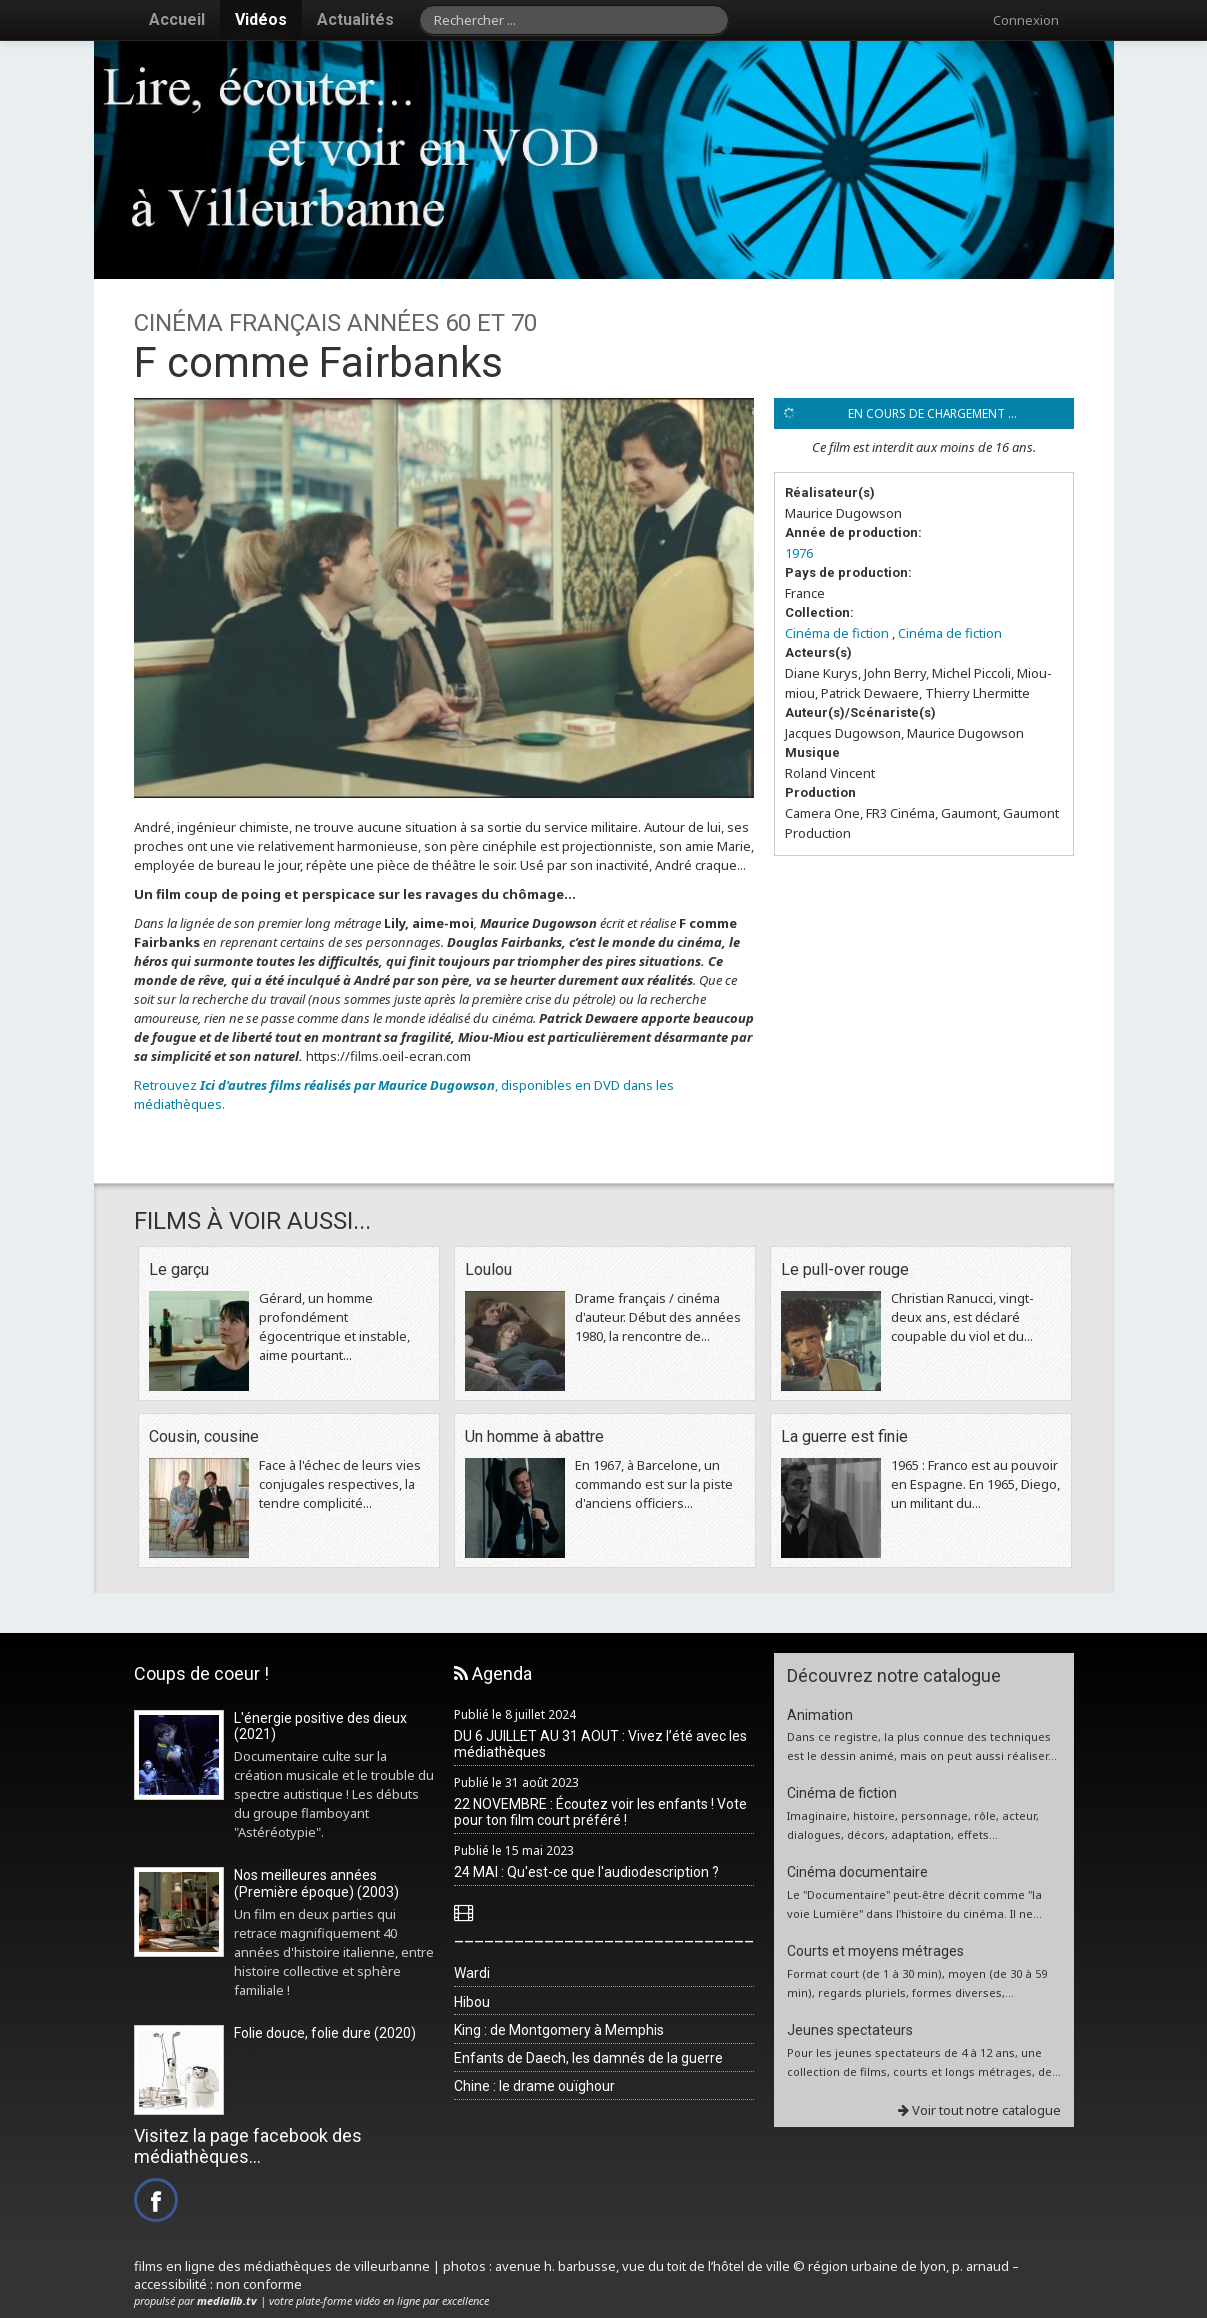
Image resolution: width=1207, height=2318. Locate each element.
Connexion (1026, 20)
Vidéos (261, 19)
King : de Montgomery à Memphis (559, 2030)
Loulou (488, 1269)
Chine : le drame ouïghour (534, 2086)
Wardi (472, 1973)
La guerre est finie (844, 1436)
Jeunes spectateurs (850, 2030)
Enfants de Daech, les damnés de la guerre (588, 2058)
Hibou (472, 2002)
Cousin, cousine (204, 1436)
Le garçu (179, 1269)
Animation (820, 1715)
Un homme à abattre (534, 1436)
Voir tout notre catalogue (979, 2110)
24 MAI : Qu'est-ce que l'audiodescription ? (586, 1872)
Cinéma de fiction (837, 633)
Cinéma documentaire (857, 1872)
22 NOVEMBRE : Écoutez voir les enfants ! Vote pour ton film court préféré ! (600, 1812)
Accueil (177, 19)
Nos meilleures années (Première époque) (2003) (316, 1883)
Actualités (355, 19)
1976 (799, 553)
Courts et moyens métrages (875, 1951)
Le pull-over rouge (845, 1269)
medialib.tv (227, 2300)
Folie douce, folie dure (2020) (325, 2033)
